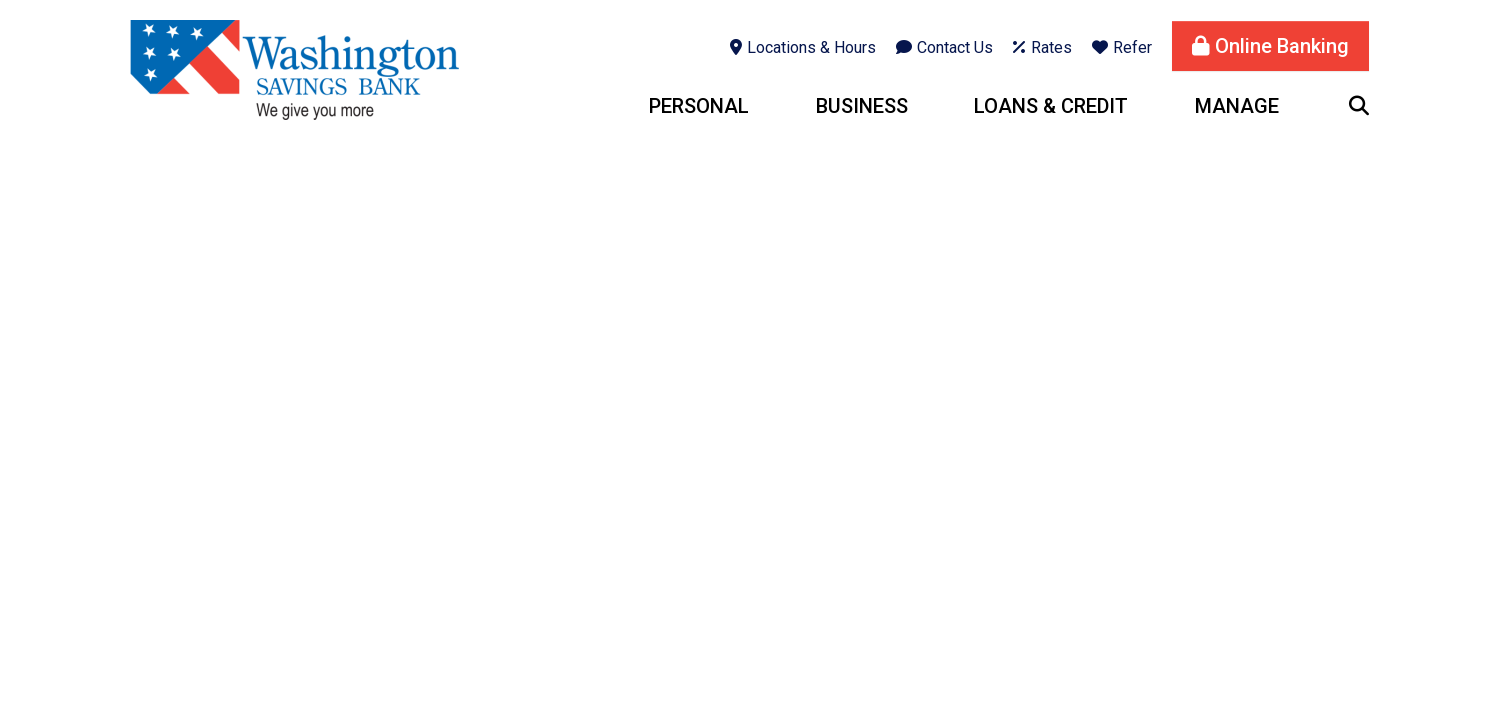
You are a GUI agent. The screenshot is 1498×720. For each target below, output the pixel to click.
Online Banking (1282, 46)
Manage (1237, 106)
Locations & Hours (811, 47)
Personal (699, 106)
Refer (1132, 47)
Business (862, 106)
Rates (1051, 47)
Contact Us (955, 47)
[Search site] (1359, 106)
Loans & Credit (1051, 106)
